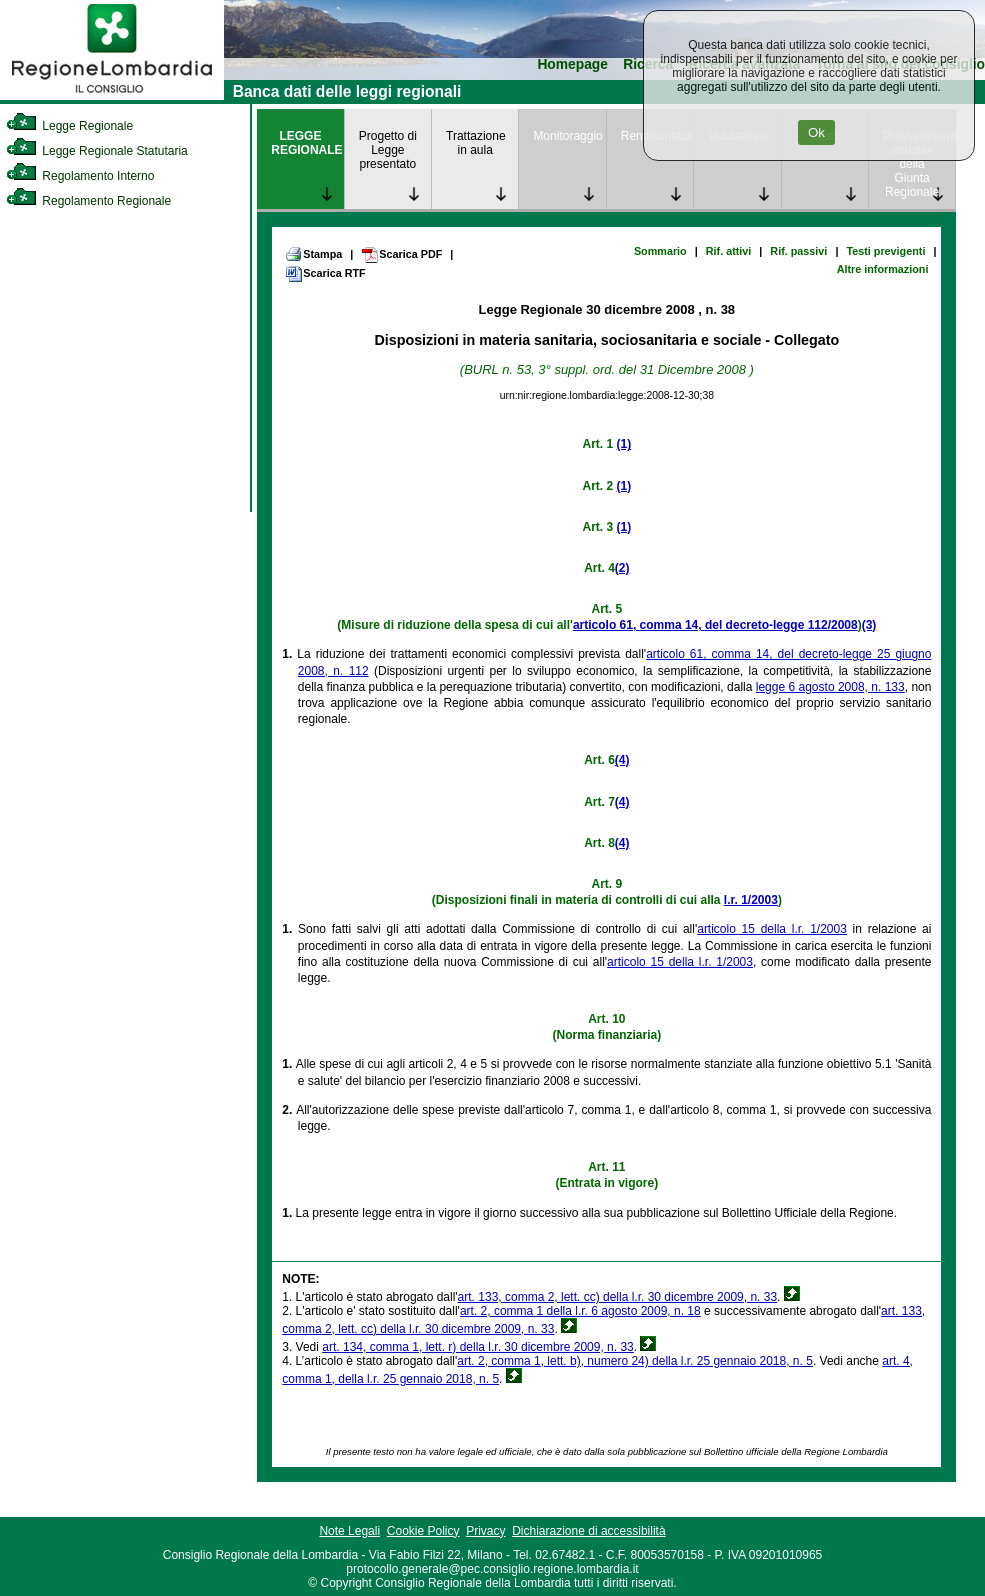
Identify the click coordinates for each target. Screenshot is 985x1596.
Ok (816, 132)
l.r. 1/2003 (751, 900)
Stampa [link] (313, 254)
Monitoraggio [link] (567, 136)
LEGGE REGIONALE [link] (306, 143)
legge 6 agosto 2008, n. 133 (830, 687)
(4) (622, 760)
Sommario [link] (660, 251)
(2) (622, 568)
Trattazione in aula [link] (476, 143)
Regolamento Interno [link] (80, 176)
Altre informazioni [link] (883, 269)
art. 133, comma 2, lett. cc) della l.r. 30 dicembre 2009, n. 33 (618, 1297)
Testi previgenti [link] (885, 251)
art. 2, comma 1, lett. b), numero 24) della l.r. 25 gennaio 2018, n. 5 (635, 1361)
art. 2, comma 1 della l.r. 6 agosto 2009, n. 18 (580, 1311)
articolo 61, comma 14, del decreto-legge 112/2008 (715, 625)
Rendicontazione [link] (657, 136)
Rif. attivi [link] (729, 251)
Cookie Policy (423, 1531)
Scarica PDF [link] (401, 255)
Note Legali (349, 1531)
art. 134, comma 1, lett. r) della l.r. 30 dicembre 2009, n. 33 (478, 1347)
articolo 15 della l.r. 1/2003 (772, 929)
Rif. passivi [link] (798, 251)
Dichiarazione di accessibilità (588, 1531)
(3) (869, 625)
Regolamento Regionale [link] (88, 201)
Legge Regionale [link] (69, 126)
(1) (624, 444)
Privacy (485, 1531)
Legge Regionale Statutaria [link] (97, 151)
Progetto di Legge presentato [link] (388, 150)
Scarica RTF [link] (325, 274)
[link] (112, 96)
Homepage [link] (572, 64)
